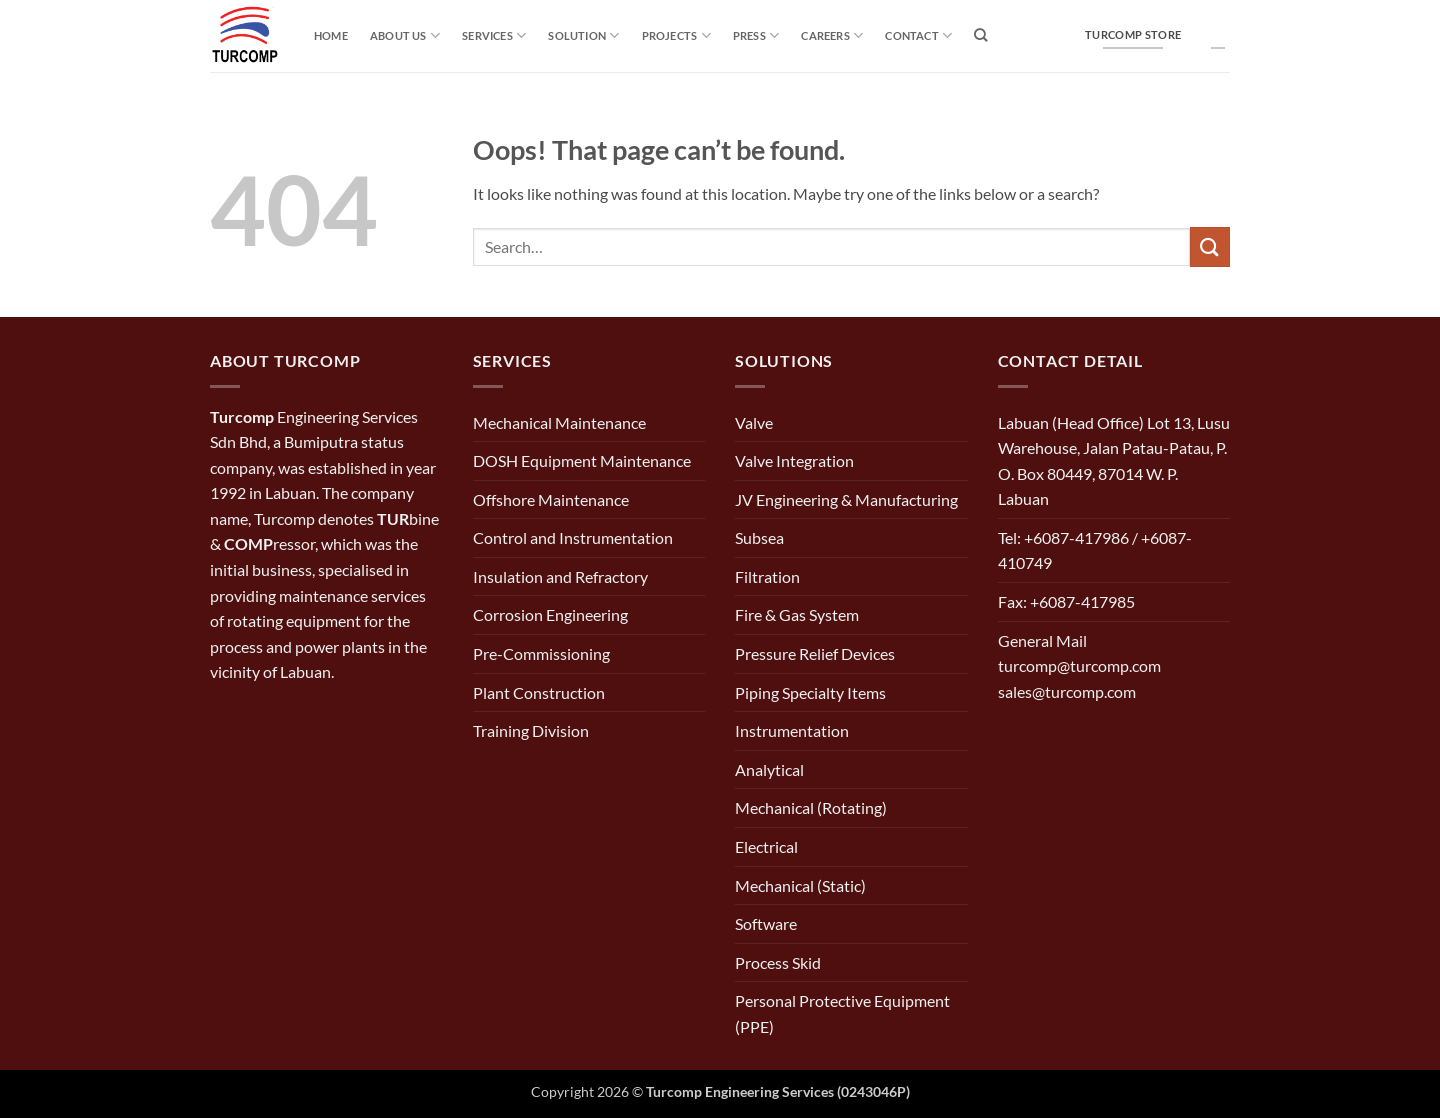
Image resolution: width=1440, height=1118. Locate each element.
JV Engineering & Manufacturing (846, 499)
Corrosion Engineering (550, 614)
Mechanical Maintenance (559, 422)
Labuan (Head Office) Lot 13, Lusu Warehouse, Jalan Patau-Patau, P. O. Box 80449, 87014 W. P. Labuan (1114, 461)
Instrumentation (792, 730)
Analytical (769, 769)
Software (766, 923)
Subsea (759, 537)
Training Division (531, 730)
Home (331, 35)
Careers (832, 35)
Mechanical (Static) (800, 885)
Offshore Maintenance (551, 499)
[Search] (980, 35)
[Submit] (1210, 246)
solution (583, 35)
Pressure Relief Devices (815, 653)
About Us (405, 35)
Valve (754, 422)
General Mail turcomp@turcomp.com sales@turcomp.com (1079, 666)
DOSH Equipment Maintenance (582, 460)
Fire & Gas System (797, 614)
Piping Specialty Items (810, 692)
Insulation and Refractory (560, 576)
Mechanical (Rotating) (811, 807)
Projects (676, 35)
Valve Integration (794, 460)
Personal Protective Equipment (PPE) (842, 1013)
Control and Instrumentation (573, 537)
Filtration (767, 576)
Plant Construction (539, 692)
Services (494, 35)
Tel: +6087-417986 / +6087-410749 (1095, 550)
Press (756, 35)
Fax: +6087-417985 (1066, 601)
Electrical (766, 846)
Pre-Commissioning (541, 653)
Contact (918, 35)
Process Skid (778, 962)
